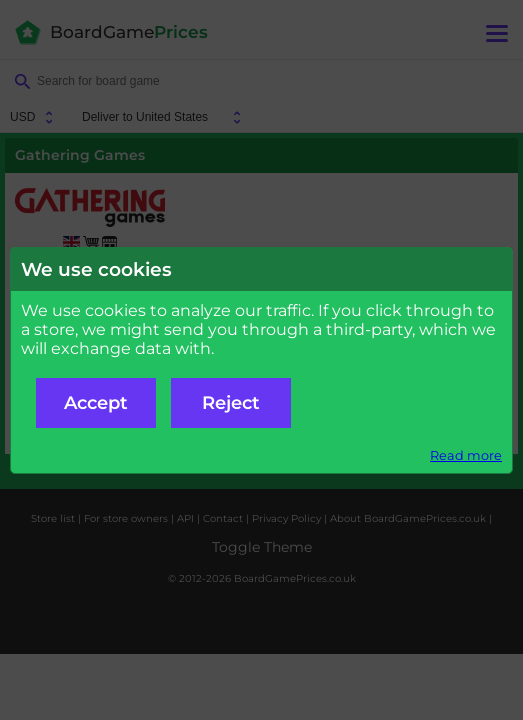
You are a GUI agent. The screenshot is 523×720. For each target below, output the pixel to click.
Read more (466, 455)
